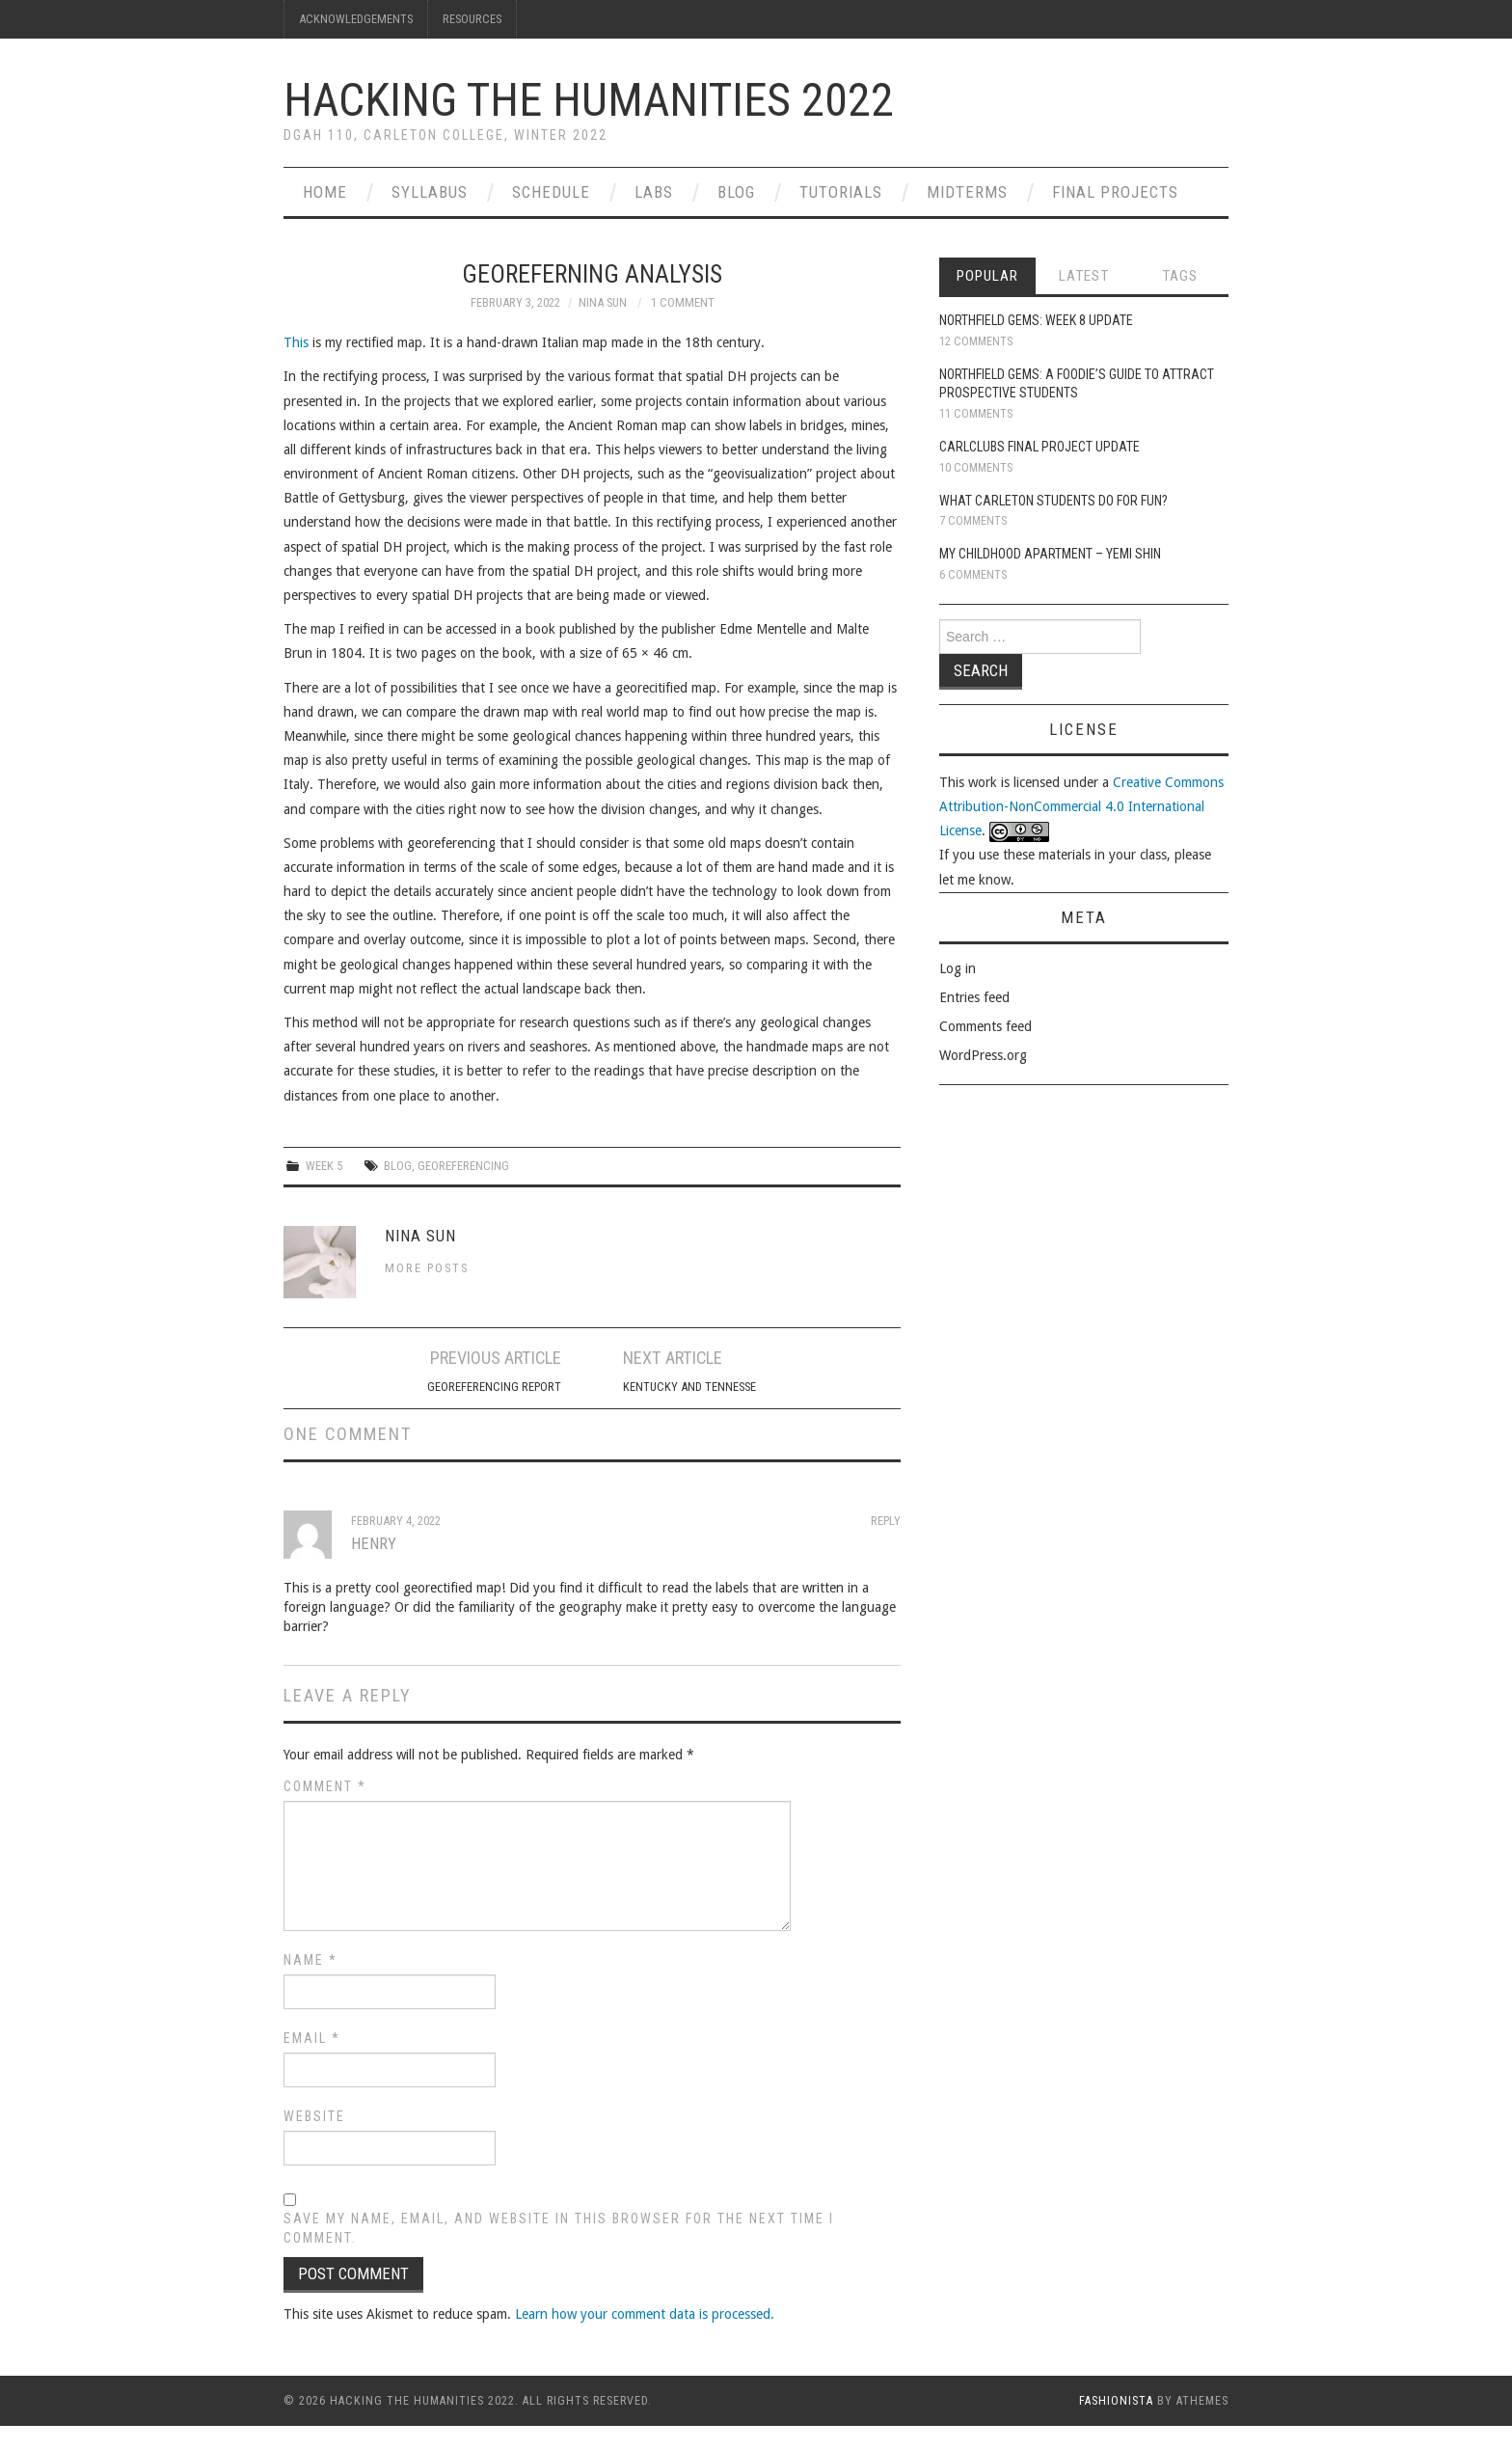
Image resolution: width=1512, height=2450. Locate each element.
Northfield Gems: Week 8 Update (1036, 320)
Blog (736, 192)
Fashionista (1116, 2401)
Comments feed (985, 1026)
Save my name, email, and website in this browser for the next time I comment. (559, 2228)
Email (312, 2038)
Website (314, 2116)
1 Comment (683, 302)
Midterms (967, 192)
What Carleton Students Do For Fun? (1053, 500)
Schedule (551, 192)
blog (398, 1165)
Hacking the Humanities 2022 (589, 99)
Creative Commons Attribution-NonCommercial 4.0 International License (1081, 806)
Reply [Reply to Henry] (886, 1520)
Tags (1180, 276)
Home (325, 192)
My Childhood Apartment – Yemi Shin (1050, 553)
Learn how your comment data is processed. (644, 2314)
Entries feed (974, 997)
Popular (987, 276)
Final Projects (1115, 192)
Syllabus (430, 192)
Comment (325, 1786)
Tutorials (840, 192)
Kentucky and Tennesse (689, 1386)
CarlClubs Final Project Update (1039, 446)
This (296, 342)
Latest (1084, 276)
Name (311, 1960)
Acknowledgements (356, 19)
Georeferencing (463, 1165)
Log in (957, 968)
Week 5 (324, 1165)
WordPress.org (983, 1055)
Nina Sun (603, 302)
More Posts (427, 1268)
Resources (472, 19)
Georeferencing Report (494, 1386)
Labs (653, 192)
